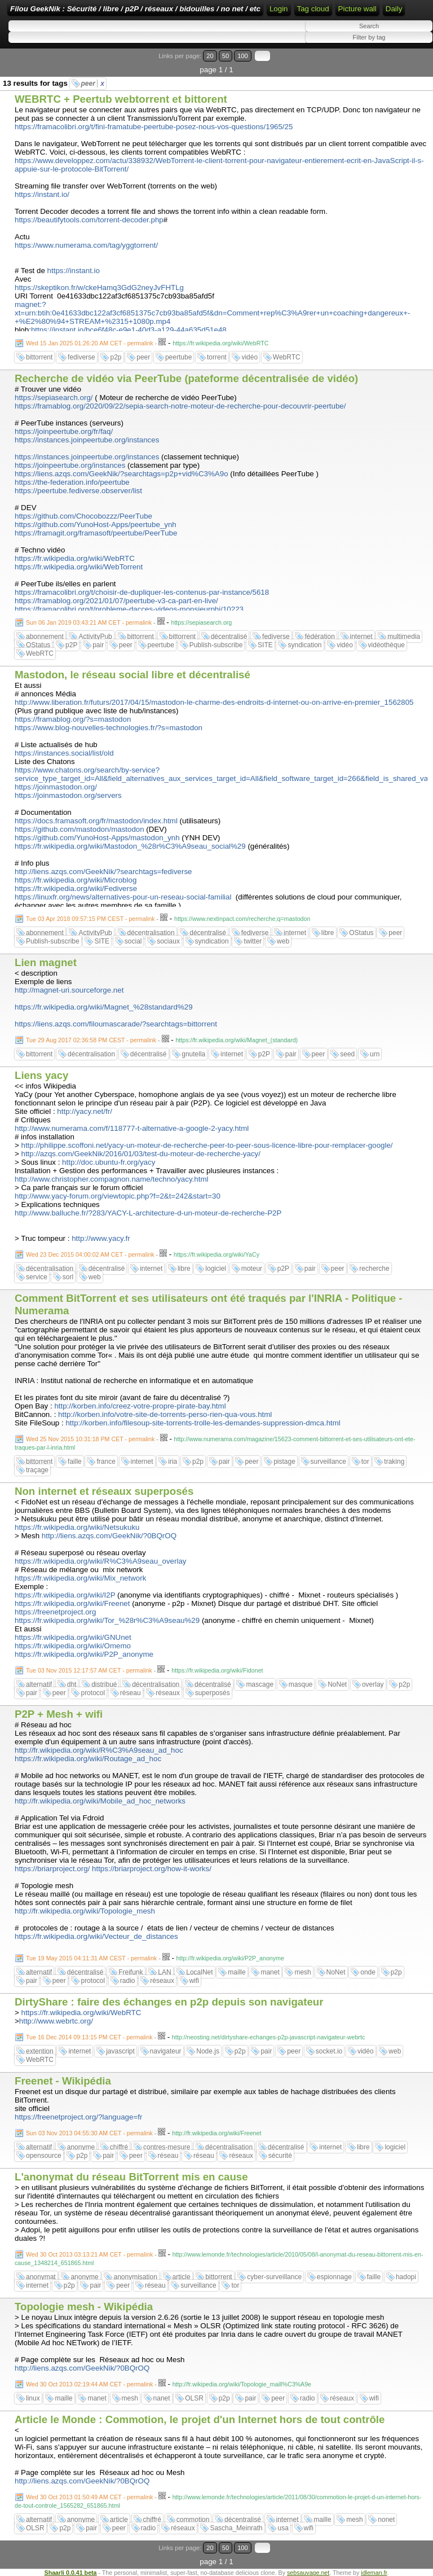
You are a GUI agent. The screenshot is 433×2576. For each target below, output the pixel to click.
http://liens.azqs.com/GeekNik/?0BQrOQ (109, 1535)
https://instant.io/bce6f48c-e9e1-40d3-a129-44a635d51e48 (129, 330)
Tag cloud (313, 9)
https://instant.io (73, 270)
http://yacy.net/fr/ (84, 1111)
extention (40, 2051)
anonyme (81, 2147)
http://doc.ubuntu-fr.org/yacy (108, 1162)
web (283, 941)
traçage (37, 1470)
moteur (251, 1268)
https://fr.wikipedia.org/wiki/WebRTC (75, 558)
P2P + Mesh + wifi (59, 1714)
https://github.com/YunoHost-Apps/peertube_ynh (95, 524)
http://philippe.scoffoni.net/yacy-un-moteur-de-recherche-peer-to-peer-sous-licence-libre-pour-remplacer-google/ (207, 1145)
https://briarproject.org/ (52, 1868)
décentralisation (151, 933)
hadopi (406, 2277)
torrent (217, 357)
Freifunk (130, 1972)
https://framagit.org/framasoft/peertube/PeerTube (96, 533)
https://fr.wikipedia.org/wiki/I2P (65, 1595)
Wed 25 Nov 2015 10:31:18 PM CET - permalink (90, 1439)
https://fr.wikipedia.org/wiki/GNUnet (73, 1637)
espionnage (334, 2277)
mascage (259, 1684)
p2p (115, 357)
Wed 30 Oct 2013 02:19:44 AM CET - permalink (89, 2384)
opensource (43, 2156)
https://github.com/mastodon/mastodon (79, 829)
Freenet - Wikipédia (63, 2081)
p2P (71, 645)
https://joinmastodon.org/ (56, 787)
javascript (120, 2051)
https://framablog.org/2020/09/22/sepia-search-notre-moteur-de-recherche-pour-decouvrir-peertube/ (180, 406)
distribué (104, 1684)
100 (242, 55)
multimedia (403, 636)
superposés (212, 1693)
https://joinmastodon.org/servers (68, 795)
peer (92, 83)
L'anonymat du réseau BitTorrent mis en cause (131, 2177)
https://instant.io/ (42, 194)
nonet (386, 2520)
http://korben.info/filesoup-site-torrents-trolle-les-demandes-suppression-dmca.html (202, 1423)
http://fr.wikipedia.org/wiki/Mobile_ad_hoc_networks (100, 1801)
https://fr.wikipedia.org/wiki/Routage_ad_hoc (88, 1758)
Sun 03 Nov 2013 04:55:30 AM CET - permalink (89, 2133)
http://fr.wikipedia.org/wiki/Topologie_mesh (85, 1911)
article (182, 2277)
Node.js (207, 2051)
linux (33, 2398)
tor (365, 1461)
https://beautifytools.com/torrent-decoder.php (89, 220)
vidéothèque (386, 645)
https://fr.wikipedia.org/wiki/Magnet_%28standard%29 (104, 1007)
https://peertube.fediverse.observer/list (78, 490)
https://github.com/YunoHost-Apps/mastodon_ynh (97, 837)
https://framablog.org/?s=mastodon (73, 719)
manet (269, 1972)
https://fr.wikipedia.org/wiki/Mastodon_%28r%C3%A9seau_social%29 (130, 846)
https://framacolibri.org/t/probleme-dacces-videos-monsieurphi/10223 (129, 609)
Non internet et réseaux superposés (104, 1491)
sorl (68, 1277)
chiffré (119, 2147)
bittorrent (39, 357)
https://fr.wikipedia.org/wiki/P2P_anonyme (84, 1654)
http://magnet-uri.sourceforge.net (69, 990)
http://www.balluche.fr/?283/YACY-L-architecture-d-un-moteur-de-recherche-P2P (148, 1213)
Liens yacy (41, 1075)
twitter (253, 941)
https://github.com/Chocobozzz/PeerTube (83, 516)
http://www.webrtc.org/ (56, 2021)
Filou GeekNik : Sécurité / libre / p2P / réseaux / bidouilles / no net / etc (135, 9)
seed (347, 1054)
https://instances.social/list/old (64, 753)
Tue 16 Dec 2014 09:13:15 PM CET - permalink (89, 2037)
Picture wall (357, 9)
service (36, 1277)
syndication (304, 645)
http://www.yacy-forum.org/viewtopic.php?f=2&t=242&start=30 (117, 1196)
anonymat (41, 2277)
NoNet (337, 1684)
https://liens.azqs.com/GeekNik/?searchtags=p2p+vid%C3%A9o (121, 473)
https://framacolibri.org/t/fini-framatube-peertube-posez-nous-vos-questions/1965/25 (154, 126)
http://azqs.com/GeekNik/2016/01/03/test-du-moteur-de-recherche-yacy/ (140, 1153)
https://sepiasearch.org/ (54, 397)
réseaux (168, 1693)
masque (301, 1684)
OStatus (38, 645)
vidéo (249, 357)
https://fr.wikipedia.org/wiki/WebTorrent (79, 567)
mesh (302, 1972)
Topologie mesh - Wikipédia (84, 2306)
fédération (319, 636)
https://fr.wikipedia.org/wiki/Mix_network (80, 1578)
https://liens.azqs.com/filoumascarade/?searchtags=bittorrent (116, 1024)
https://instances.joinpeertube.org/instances (87, 440)
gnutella (193, 1054)
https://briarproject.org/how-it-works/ (151, 1868)
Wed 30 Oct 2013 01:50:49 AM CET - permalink (89, 2497)
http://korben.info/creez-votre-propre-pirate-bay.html (140, 1406)
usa (282, 2528)
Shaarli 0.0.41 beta (71, 2572)
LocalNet (199, 1972)
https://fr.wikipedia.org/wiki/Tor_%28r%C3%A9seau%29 (107, 1620)
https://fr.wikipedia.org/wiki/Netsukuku (77, 1527)
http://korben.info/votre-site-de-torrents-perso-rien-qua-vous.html (165, 1414)
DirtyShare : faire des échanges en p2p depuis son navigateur (169, 2002)
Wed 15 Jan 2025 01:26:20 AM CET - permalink (89, 343)
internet (361, 636)
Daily (394, 9)
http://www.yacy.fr (101, 1238)
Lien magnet (46, 962)
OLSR (194, 2398)
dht (72, 1684)
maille (236, 1972)
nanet (161, 2398)
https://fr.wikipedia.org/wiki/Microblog (75, 880)
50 (225, 55)
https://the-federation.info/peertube (72, 482)
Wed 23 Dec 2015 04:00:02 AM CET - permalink (90, 1254)
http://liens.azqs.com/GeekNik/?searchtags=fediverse (103, 871)
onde (367, 1972)
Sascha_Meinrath (236, 2528)
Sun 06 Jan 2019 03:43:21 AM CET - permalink (89, 622)
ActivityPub (95, 636)
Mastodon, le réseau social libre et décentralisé (132, 675)
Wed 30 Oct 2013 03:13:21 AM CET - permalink (89, 2254)
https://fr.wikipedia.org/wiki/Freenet (72, 1603)
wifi (194, 1981)
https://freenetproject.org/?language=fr (78, 2117)
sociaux (168, 941)
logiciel (215, 1268)
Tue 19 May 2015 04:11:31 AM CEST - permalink (91, 1958)
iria (172, 1461)
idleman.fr (374, 2572)
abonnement (45, 636)
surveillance (328, 1461)
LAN (164, 1972)
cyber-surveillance (274, 2277)
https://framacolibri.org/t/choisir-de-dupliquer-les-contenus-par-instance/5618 (142, 592)
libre (327, 933)
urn (374, 1054)
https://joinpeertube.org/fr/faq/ (64, 431)
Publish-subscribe (216, 645)
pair (98, 645)
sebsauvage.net (308, 2572)
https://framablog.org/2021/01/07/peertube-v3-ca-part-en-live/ (116, 600)
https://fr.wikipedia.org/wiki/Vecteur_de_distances (96, 1936)
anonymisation (135, 2277)
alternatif (39, 1684)
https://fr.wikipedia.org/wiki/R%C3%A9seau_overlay (100, 1561)
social (133, 941)
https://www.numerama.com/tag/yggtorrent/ (86, 245)
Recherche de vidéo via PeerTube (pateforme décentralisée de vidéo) (186, 378)
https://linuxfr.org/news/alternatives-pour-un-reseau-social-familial (123, 897)
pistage (284, 1461)
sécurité (280, 2156)
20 (209, 55)
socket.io (329, 2051)
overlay (373, 1684)
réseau (130, 1693)
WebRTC (287, 357)
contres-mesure (166, 2147)
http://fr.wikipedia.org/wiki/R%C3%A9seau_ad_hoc (99, 1750)
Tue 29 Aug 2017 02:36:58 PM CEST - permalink (91, 1040)
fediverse (81, 357)
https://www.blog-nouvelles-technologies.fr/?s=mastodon (108, 727)
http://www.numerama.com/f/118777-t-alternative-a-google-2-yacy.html (132, 1128)
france (105, 1461)
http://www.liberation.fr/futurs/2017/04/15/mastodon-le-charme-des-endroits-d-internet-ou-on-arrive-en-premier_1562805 (214, 702)
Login (278, 9)
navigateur (166, 2051)
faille (75, 1461)
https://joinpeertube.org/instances (70, 465)
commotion (193, 2520)
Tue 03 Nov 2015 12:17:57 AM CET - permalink (89, 1670)
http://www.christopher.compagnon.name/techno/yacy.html (112, 1179)
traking (394, 1461)
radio (127, 1981)
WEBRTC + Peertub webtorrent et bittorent (121, 99)
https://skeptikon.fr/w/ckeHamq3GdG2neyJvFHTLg (99, 287)
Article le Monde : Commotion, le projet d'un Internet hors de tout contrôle (200, 2419)
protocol (93, 1693)
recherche (374, 1268)
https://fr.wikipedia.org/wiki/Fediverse (76, 888)
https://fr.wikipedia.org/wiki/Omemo (73, 1646)
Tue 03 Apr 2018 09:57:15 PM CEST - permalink (90, 918)
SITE (265, 645)
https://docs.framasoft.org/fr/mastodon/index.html (96, 821)
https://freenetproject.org (55, 1612)
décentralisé (229, 636)
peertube (178, 357)
